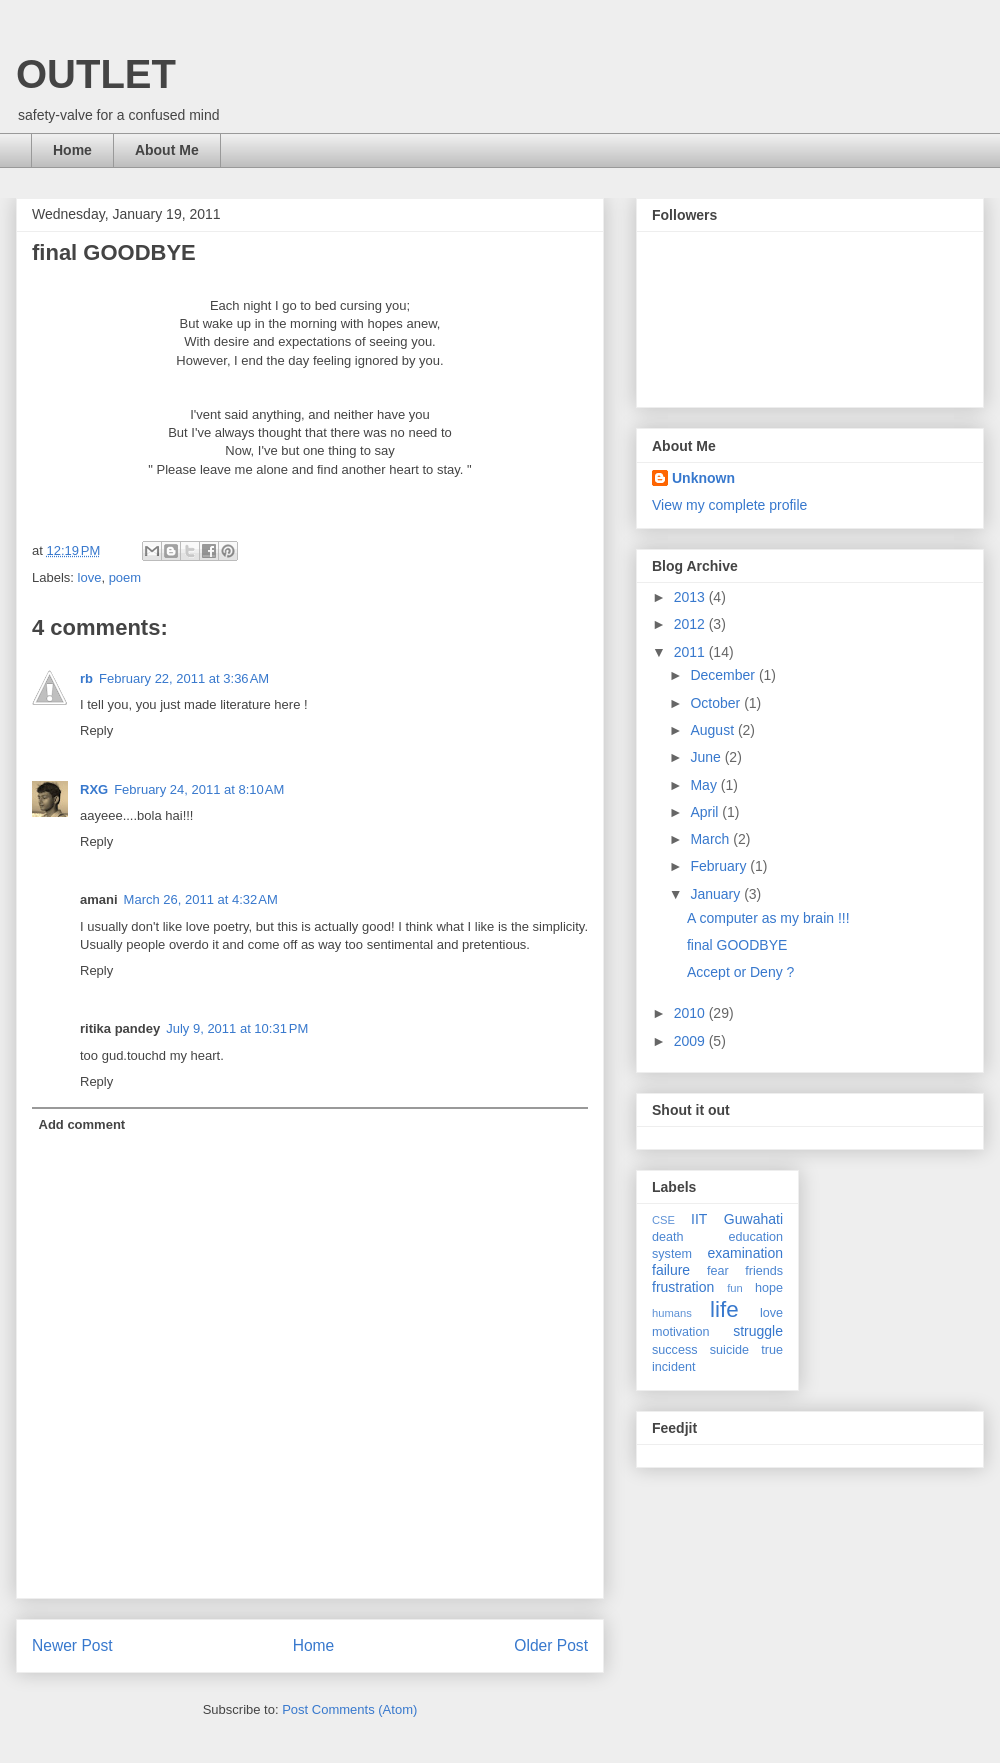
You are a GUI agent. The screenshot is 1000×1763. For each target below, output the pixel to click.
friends (764, 1271)
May (705, 785)
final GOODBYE (737, 945)
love (90, 577)
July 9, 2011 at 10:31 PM (237, 1028)
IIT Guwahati (737, 1219)
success (675, 1350)
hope (769, 1288)
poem (125, 577)
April (706, 812)
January (717, 894)
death (668, 1237)
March (711, 839)
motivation (680, 1332)
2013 (691, 597)
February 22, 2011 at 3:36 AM (184, 678)
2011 (691, 652)
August (713, 730)
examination (746, 1253)
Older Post (551, 1645)
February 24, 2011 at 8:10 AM (199, 789)
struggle (758, 1331)
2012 (691, 624)
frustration (683, 1287)
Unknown (703, 478)
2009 (691, 1041)
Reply (96, 730)
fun (735, 1288)
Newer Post (72, 1645)
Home (72, 150)
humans (672, 1313)
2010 (691, 1013)
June (707, 757)
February (720, 866)
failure (671, 1270)
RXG (94, 789)
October (717, 703)
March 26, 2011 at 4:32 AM (201, 899)
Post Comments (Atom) (349, 1709)
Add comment (82, 1124)
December (724, 675)
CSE (663, 1220)
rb (86, 678)
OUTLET (96, 74)
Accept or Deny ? (740, 972)
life (724, 1309)
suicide (729, 1350)
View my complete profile (729, 505)
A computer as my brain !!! (768, 918)
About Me (167, 150)
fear (718, 1271)
